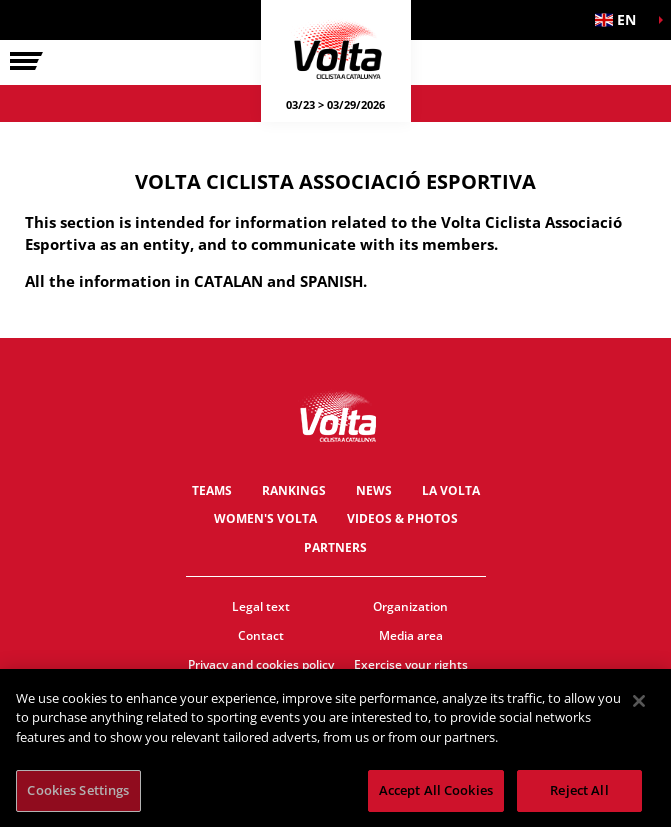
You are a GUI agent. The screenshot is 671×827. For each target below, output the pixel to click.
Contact (261, 635)
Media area (411, 635)
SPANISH (331, 281)
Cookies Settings (78, 791)
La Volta (451, 490)
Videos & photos (402, 518)
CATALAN (228, 281)
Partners (335, 547)
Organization (410, 606)
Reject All (579, 791)
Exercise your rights (411, 664)
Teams (212, 490)
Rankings (294, 490)
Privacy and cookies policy (261, 664)
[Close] (639, 701)
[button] (621, 20)
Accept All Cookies (436, 791)
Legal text (261, 606)
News (374, 490)
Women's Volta (265, 518)
